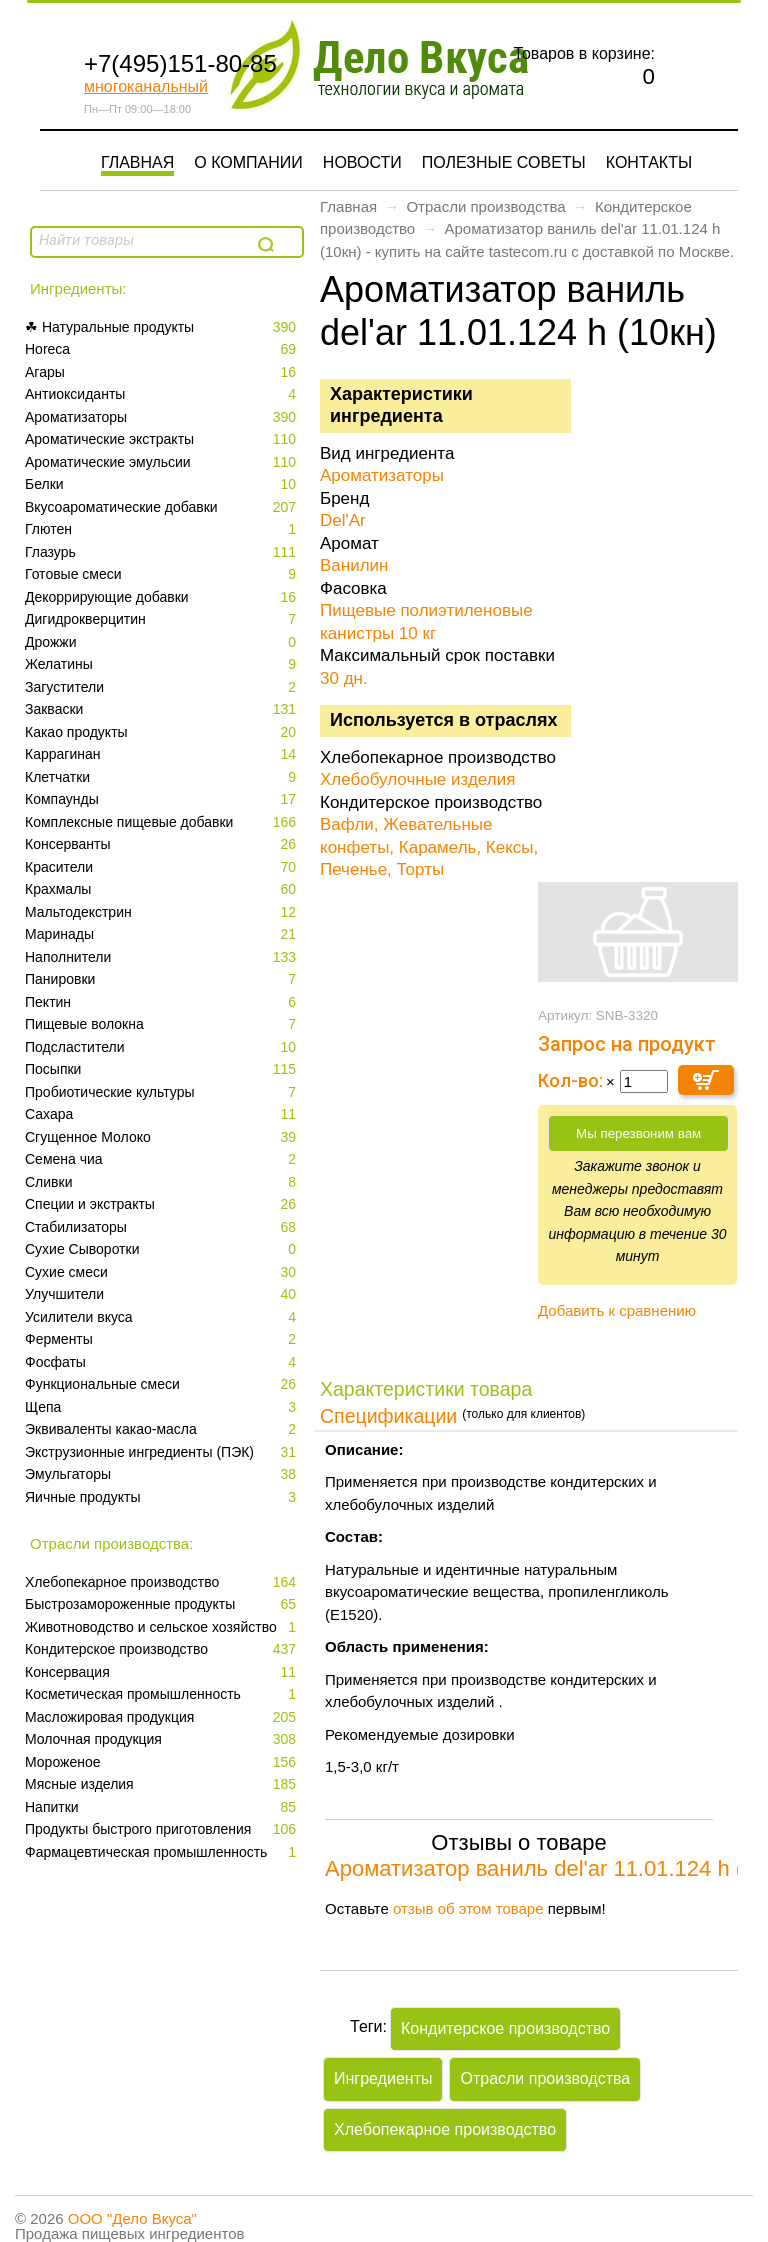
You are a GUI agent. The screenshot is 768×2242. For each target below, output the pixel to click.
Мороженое (162, 1762)
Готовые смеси (162, 574)
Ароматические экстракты (162, 439)
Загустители (162, 687)
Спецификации (388, 1416)
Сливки (162, 1182)
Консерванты (162, 844)
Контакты (649, 162)
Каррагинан (162, 754)
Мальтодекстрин (162, 912)
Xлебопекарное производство (162, 1582)
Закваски (162, 709)
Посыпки (162, 1069)
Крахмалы (162, 889)
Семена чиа (162, 1159)
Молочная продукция (162, 1739)
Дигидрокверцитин (162, 619)
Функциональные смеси (162, 1384)
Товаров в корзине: (584, 53)
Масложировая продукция (162, 1717)
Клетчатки (162, 777)
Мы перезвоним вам (638, 1133)
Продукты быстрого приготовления (162, 1829)
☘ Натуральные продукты (162, 327)
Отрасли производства (485, 206)
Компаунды (162, 799)
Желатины (162, 664)
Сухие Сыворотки (162, 1249)
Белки (162, 484)
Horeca (162, 349)
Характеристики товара (426, 1389)
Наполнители (162, 957)
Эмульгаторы (162, 1474)
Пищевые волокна (162, 1024)
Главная (137, 162)
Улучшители (162, 1294)
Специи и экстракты (162, 1204)
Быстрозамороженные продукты (162, 1604)
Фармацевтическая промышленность (162, 1852)
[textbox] (142, 240)
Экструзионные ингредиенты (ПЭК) (162, 1452)
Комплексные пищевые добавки (162, 822)
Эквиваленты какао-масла (162, 1429)
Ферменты (162, 1339)
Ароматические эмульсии (162, 462)
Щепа (162, 1407)
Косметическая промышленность (162, 1694)
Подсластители (162, 1047)
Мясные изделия (162, 1784)
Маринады (162, 934)
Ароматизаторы (162, 417)
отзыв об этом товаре (468, 1908)
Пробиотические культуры (162, 1092)
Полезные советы (504, 162)
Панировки (162, 979)
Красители (162, 867)
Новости (362, 162)
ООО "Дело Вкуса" (132, 2218)
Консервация (162, 1672)
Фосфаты (162, 1362)
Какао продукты (162, 732)
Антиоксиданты (162, 394)
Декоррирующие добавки (162, 597)
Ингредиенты (383, 2078)
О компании (248, 162)
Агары (162, 372)
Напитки (162, 1807)
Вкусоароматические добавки (162, 507)
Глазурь (162, 552)
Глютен (162, 529)
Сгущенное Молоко (162, 1137)
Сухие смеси (162, 1272)
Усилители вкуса (162, 1317)
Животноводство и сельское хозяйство (162, 1627)
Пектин (162, 1002)
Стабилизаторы (162, 1227)
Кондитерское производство (162, 1649)
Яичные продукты (162, 1497)
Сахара (162, 1114)
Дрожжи (162, 642)
